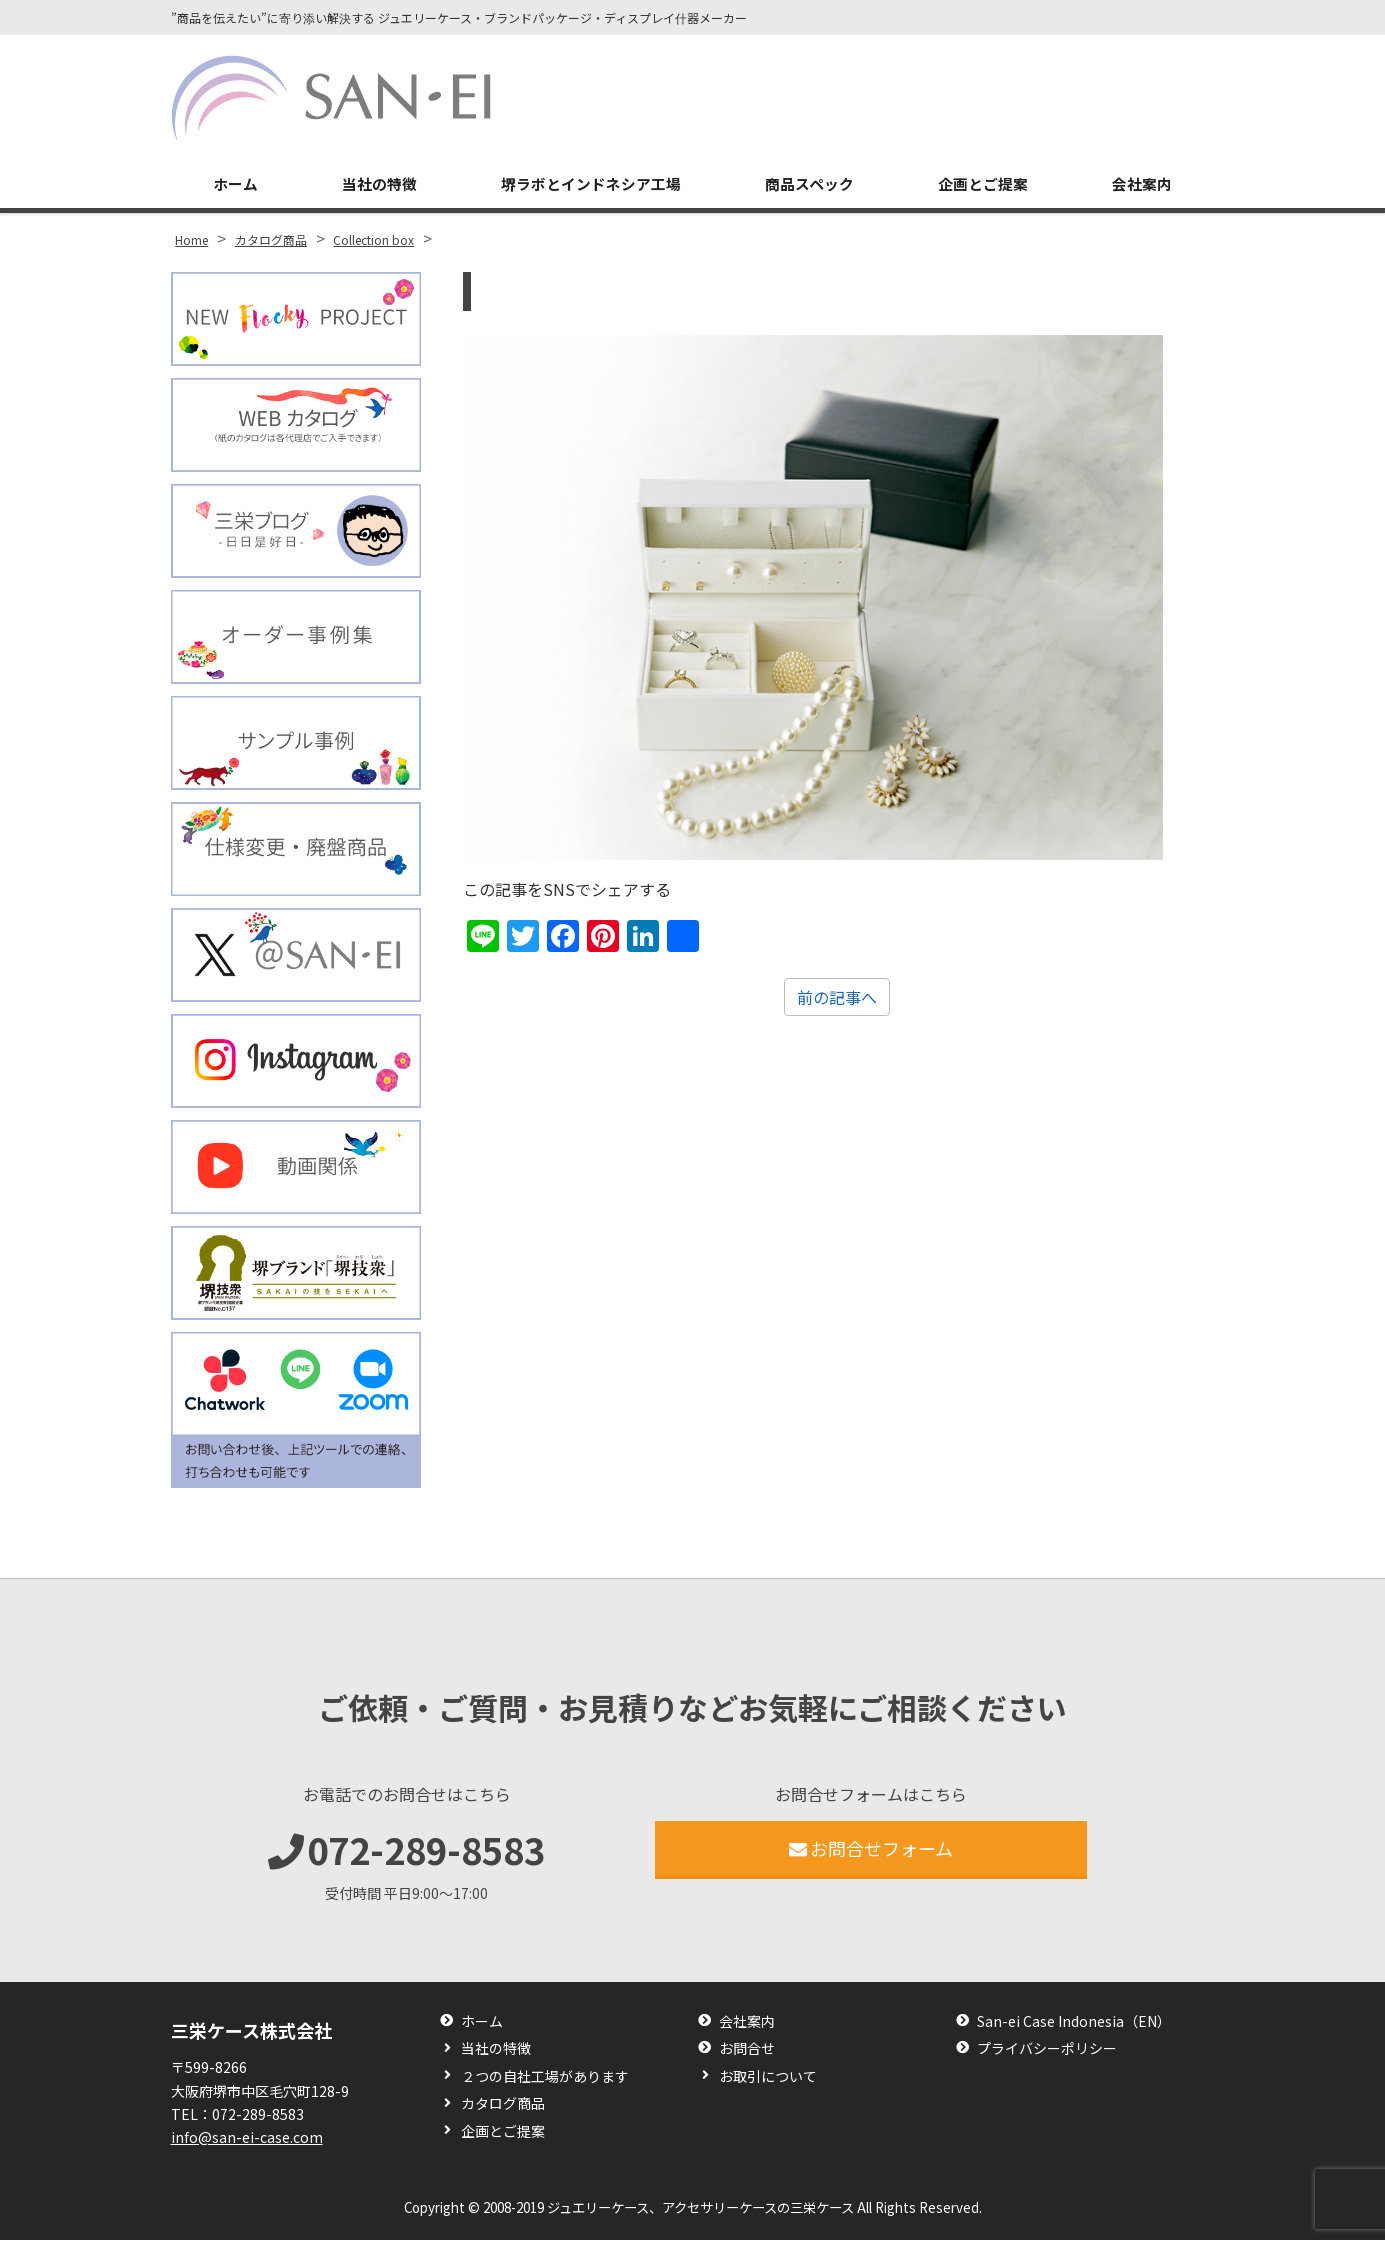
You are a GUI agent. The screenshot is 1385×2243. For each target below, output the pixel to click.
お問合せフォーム (871, 1851)
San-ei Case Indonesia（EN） (1074, 2024)
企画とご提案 (985, 186)
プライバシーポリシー (1047, 2052)
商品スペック (811, 186)
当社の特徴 (376, 186)
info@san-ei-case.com (247, 2140)
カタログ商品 (503, 2107)
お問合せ (747, 2052)
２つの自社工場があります (545, 2079)
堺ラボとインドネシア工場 (590, 186)
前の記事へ (837, 1000)
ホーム (234, 186)
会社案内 (1143, 186)
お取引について (768, 2079)
